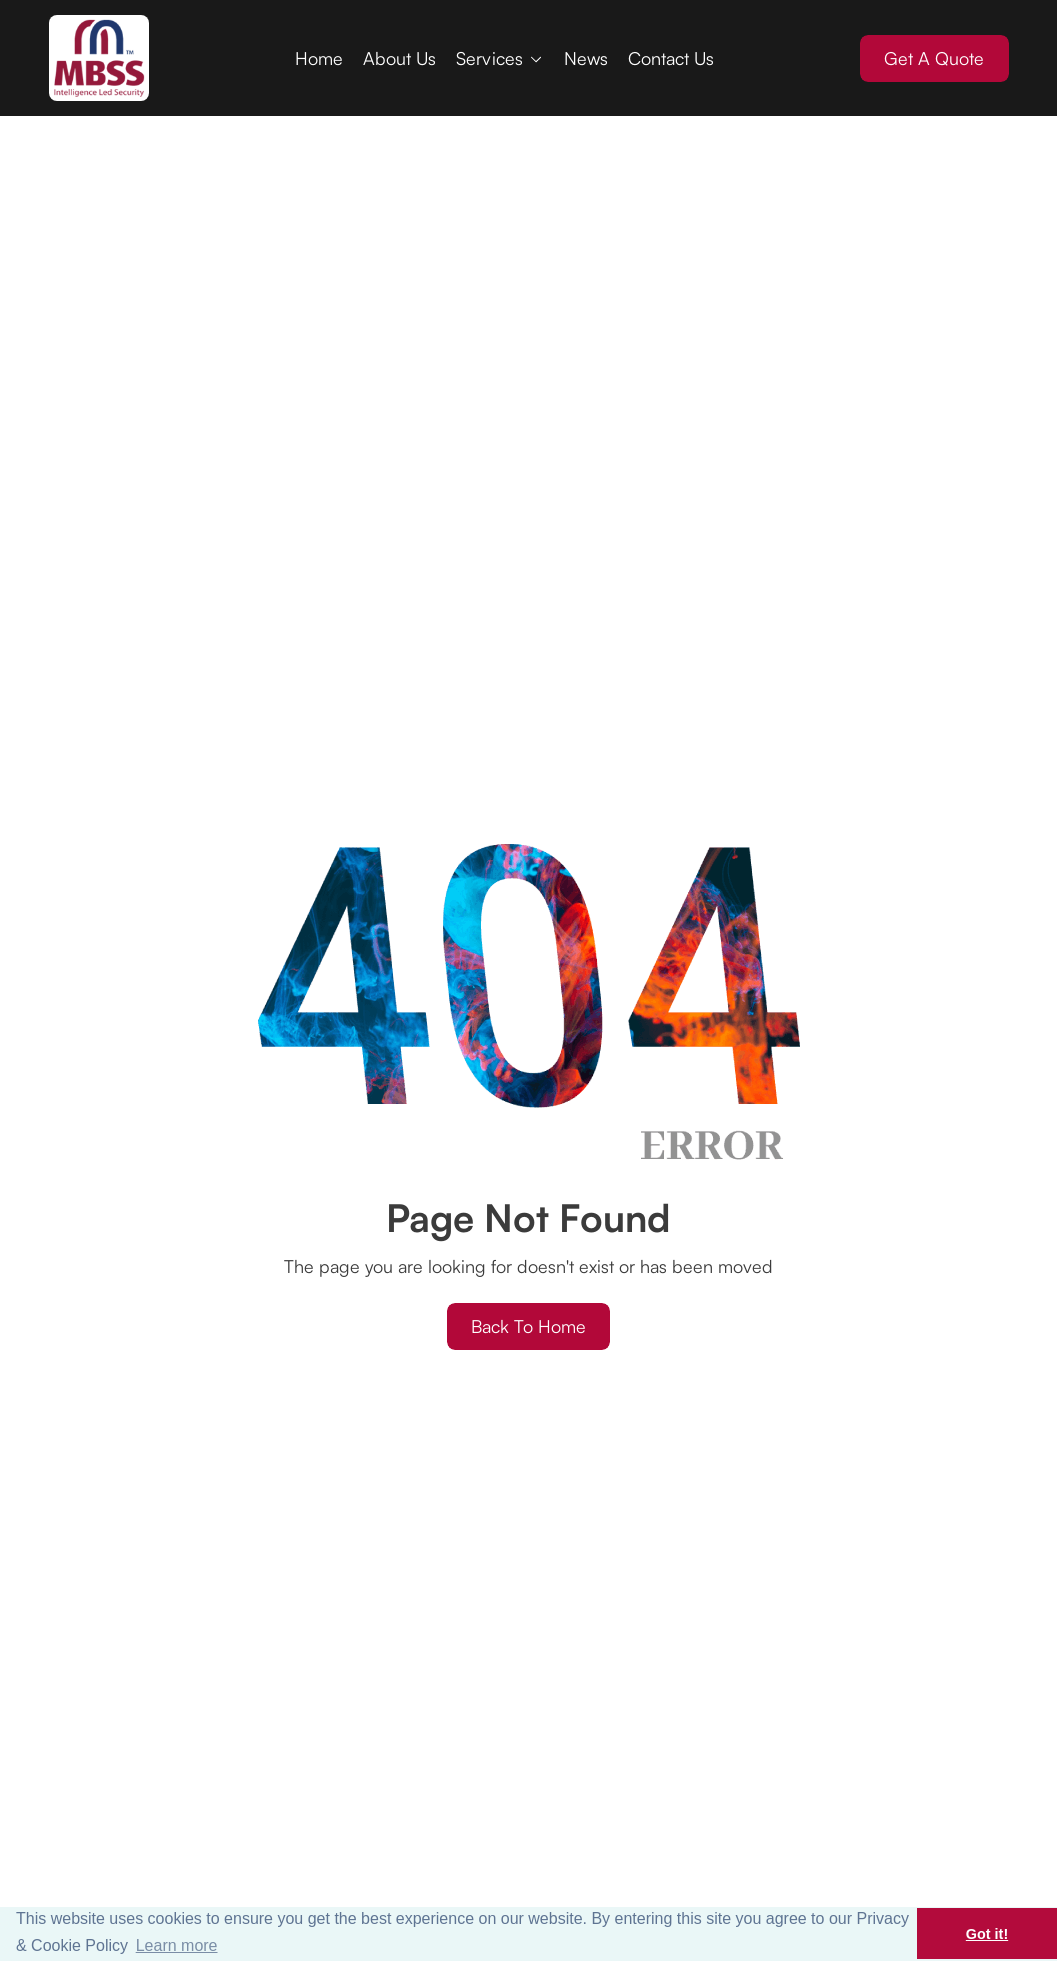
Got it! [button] (987, 1934)
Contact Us (671, 58)
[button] (500, 58)
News (586, 58)
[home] (99, 58)
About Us (399, 58)
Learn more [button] (177, 1945)
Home (319, 58)
